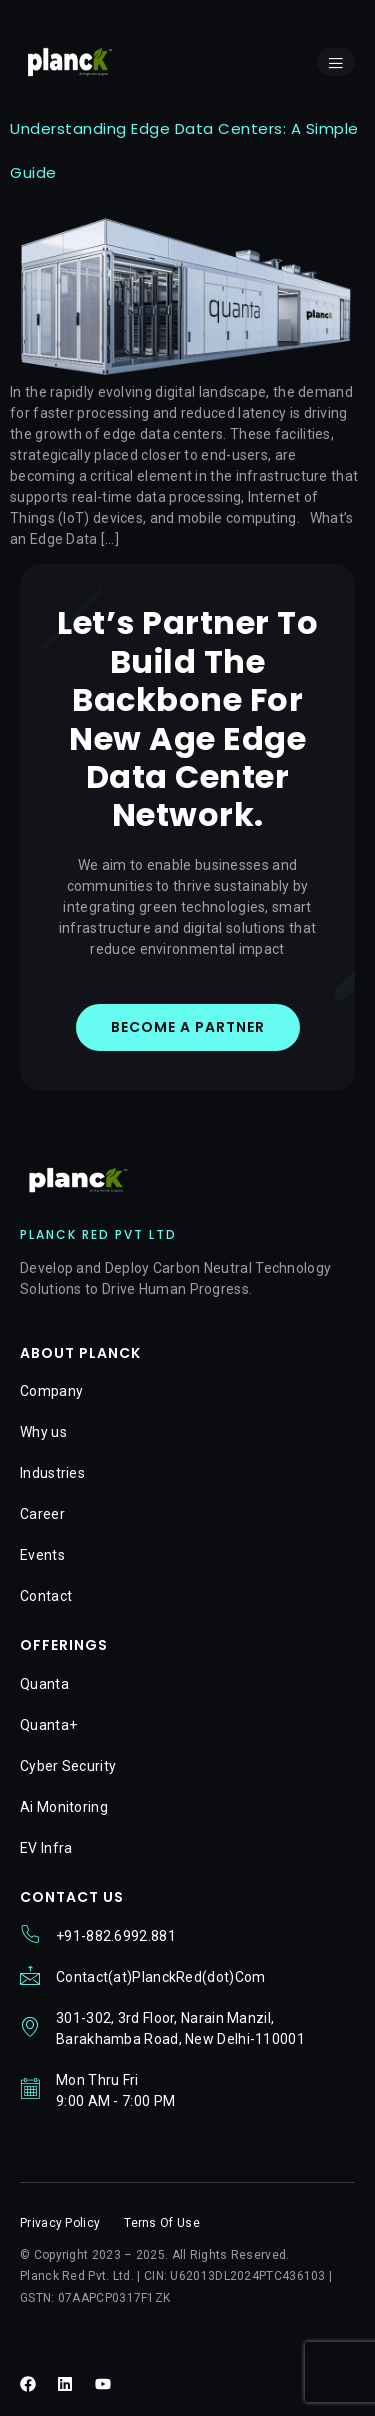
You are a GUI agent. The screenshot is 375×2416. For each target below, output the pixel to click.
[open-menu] (336, 62)
